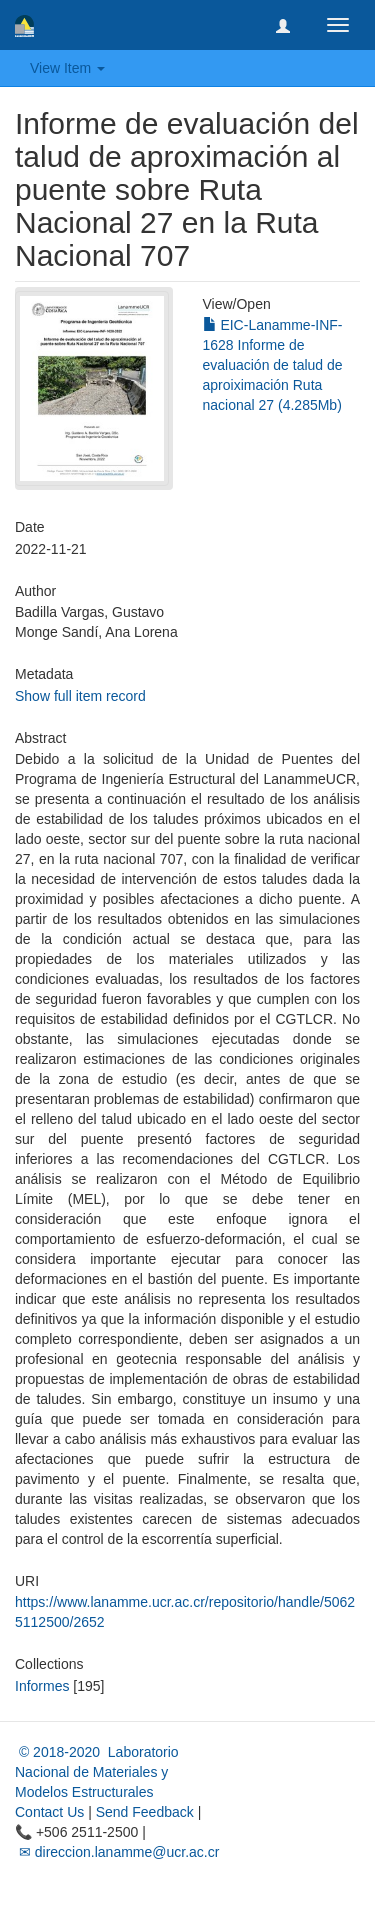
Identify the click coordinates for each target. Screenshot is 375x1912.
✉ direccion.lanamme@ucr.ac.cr (117, 1852)
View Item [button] (67, 68)
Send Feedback (145, 1812)
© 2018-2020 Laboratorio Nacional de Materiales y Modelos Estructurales (97, 1772)
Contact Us (49, 1812)
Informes (42, 1686)
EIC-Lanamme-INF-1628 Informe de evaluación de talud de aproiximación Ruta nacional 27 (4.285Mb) (273, 365)
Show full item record (80, 696)
